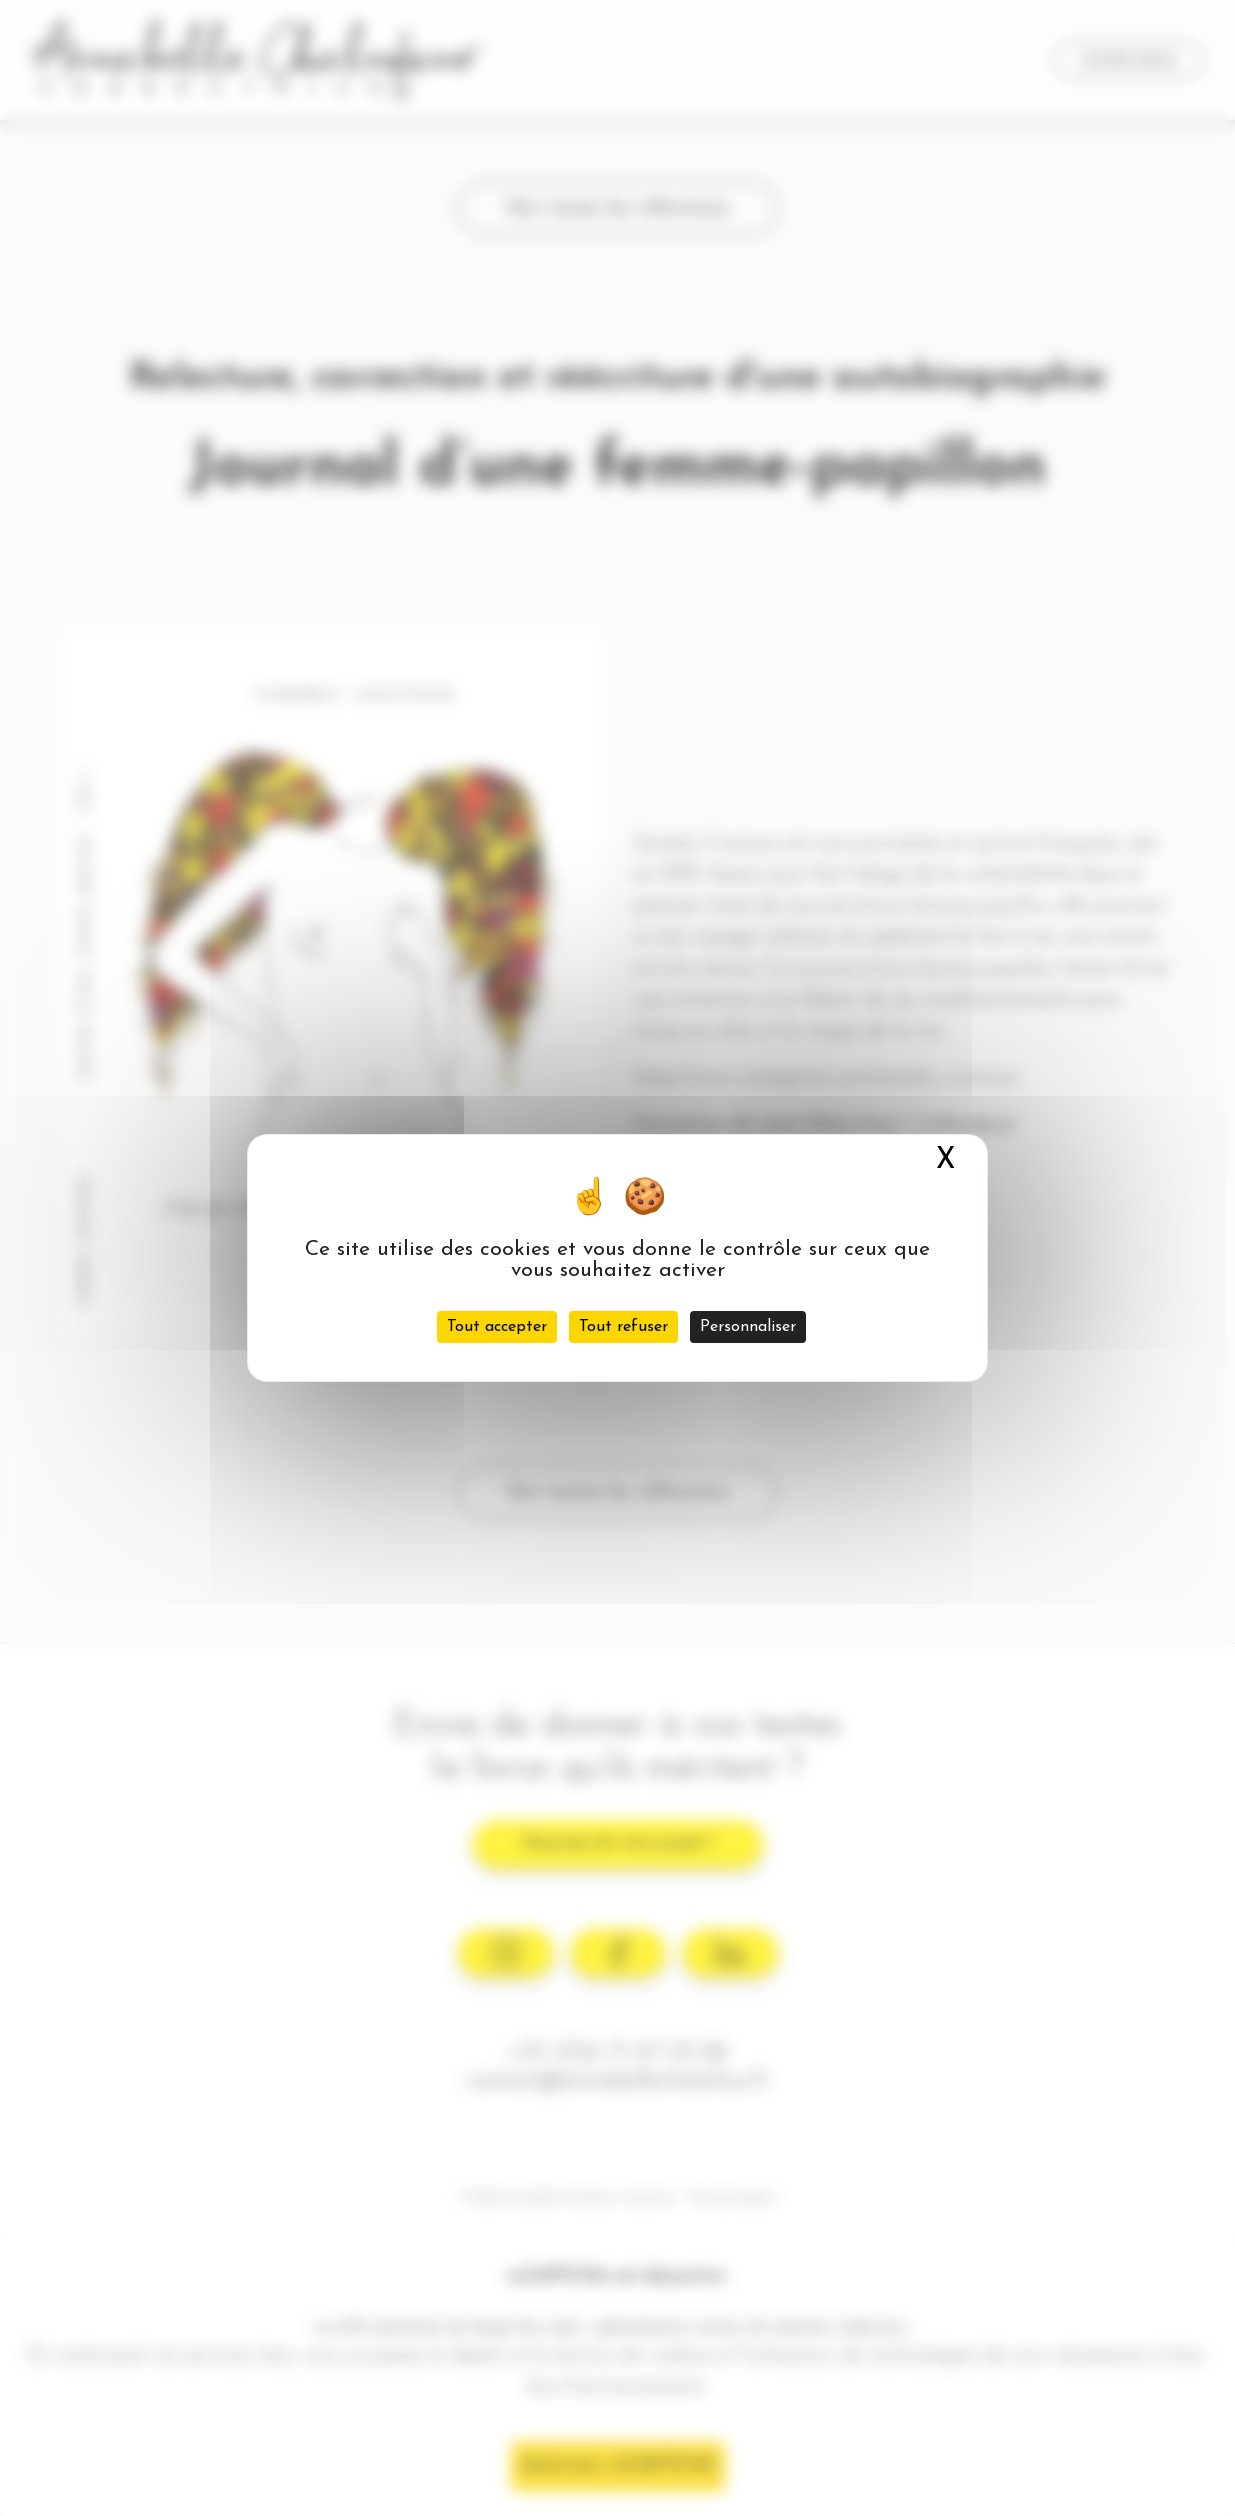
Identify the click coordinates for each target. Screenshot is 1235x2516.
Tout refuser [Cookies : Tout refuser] (623, 1327)
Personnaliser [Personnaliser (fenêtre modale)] (748, 1327)
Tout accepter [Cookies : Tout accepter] (497, 1327)
